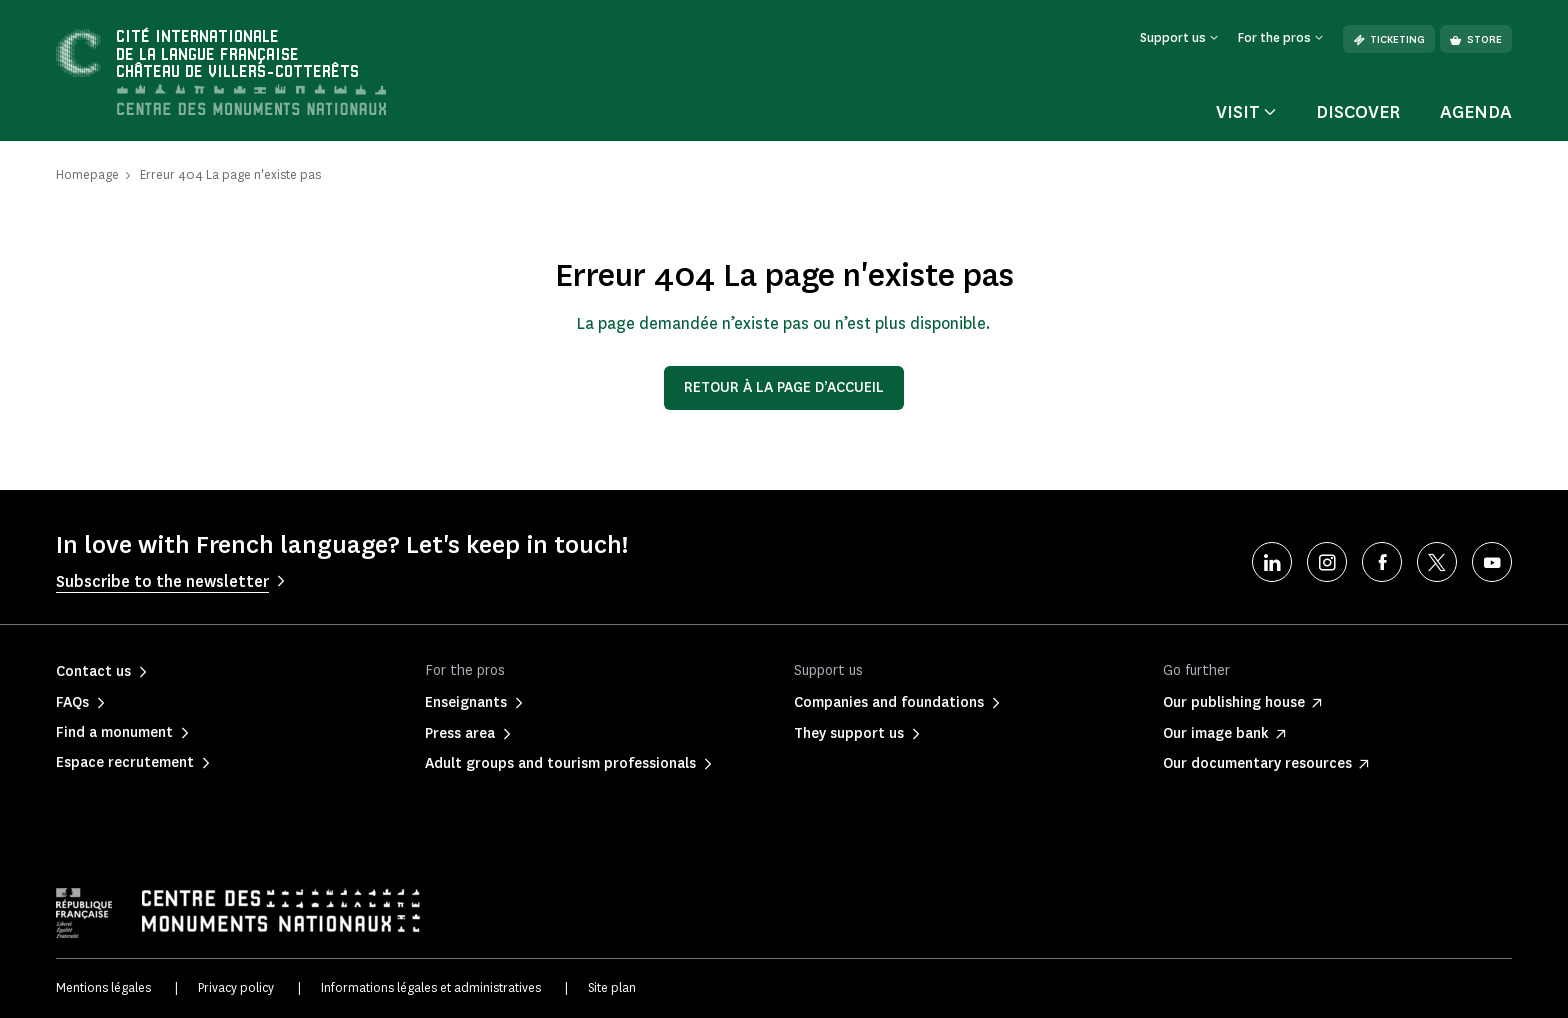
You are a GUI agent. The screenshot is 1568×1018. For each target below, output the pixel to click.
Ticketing (1389, 39)
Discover (1358, 112)
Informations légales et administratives (431, 987)
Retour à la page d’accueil (784, 387)
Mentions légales (103, 987)
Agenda (1476, 112)
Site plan (612, 987)
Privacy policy (236, 987)
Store (1476, 39)
